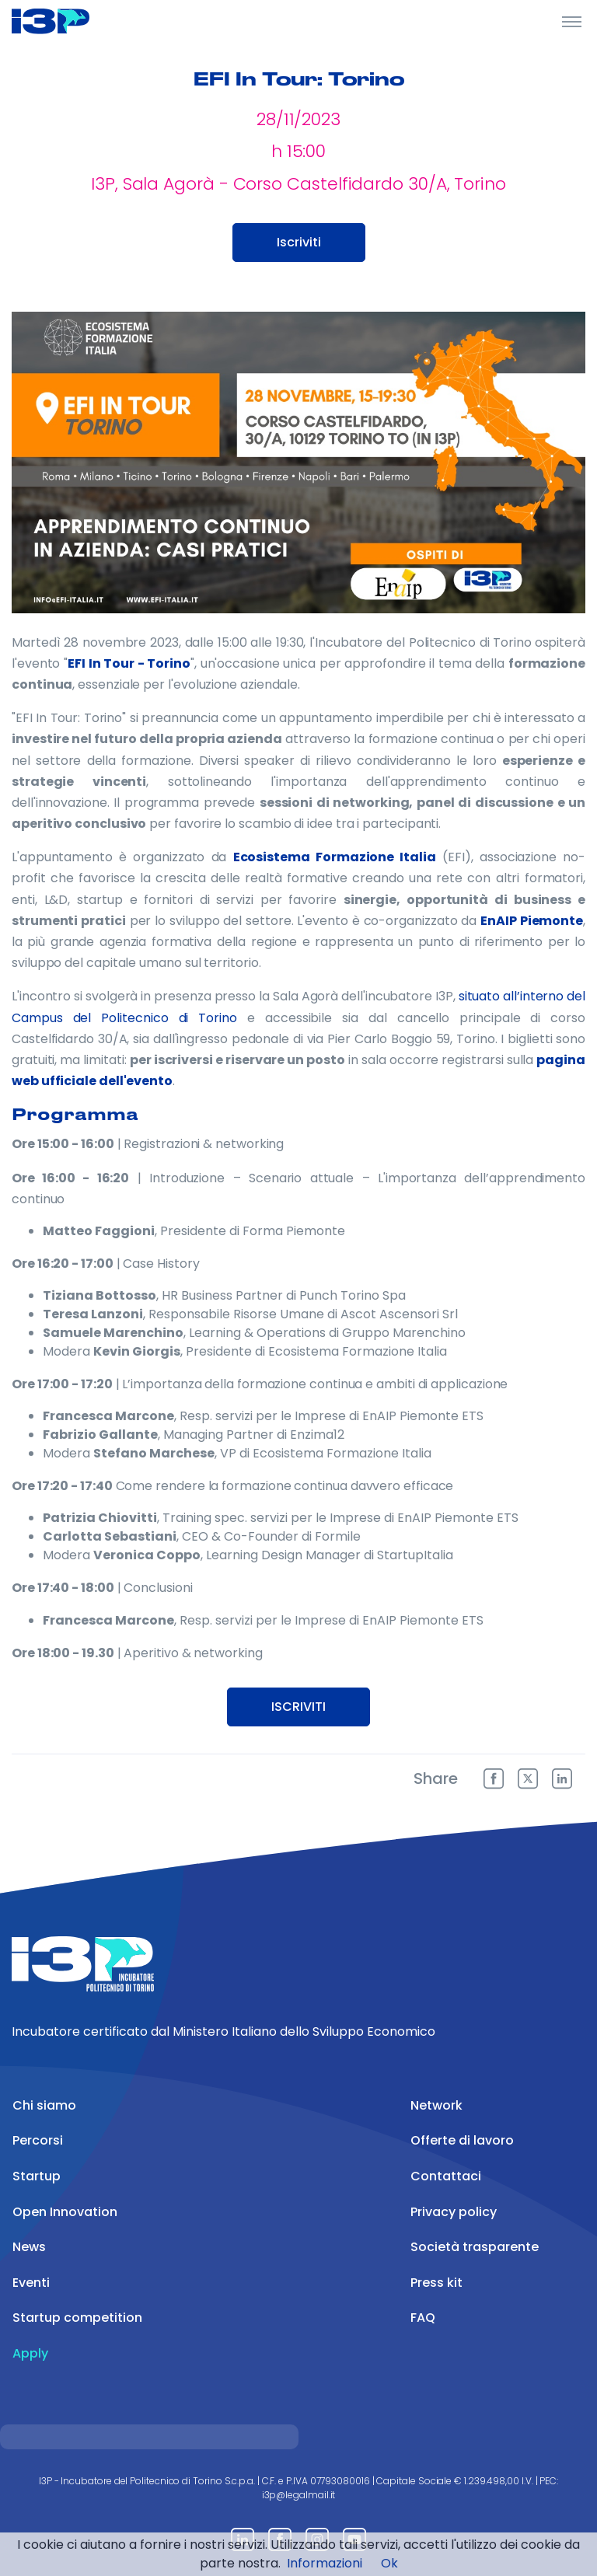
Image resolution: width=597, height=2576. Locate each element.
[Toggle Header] (571, 21)
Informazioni (324, 2563)
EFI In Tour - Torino (129, 663)
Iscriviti (299, 242)
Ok (389, 2563)
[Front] (70, 21)
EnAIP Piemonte (531, 921)
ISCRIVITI (298, 1707)
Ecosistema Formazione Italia (334, 857)
